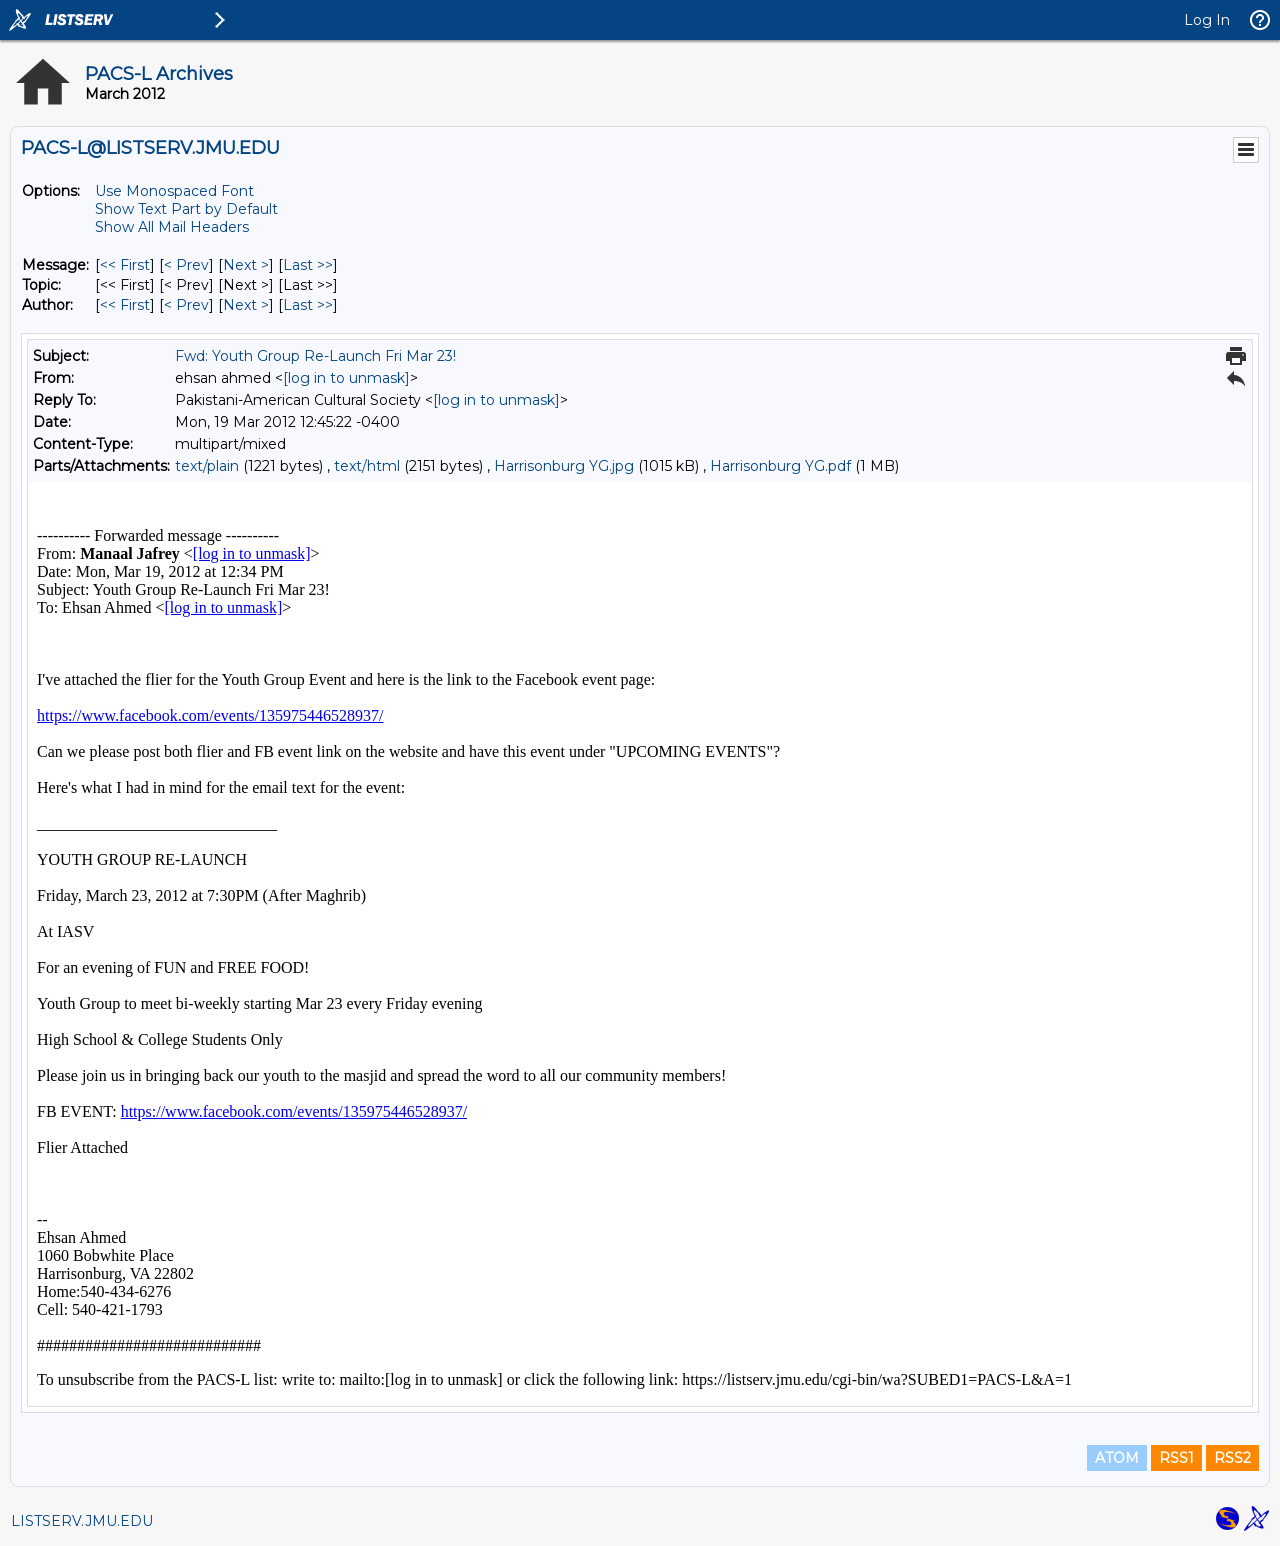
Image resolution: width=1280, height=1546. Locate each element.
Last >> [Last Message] (308, 265)
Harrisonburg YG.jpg (564, 466)
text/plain (207, 466)
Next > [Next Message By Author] (246, 305)
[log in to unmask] (346, 378)
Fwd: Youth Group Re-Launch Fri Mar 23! (315, 356)
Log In (1207, 20)
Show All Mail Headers (172, 227)
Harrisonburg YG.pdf (780, 466)
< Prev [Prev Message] (186, 265)
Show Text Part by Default (186, 209)
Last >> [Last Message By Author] (308, 305)
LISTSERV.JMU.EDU (82, 1521)
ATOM (1117, 1458)
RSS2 (1232, 1458)
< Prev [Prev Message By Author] (186, 305)
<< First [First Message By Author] (125, 305)
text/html (367, 466)
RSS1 (1176, 1458)
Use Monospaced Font (174, 191)
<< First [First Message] (125, 265)
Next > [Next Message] (246, 265)
